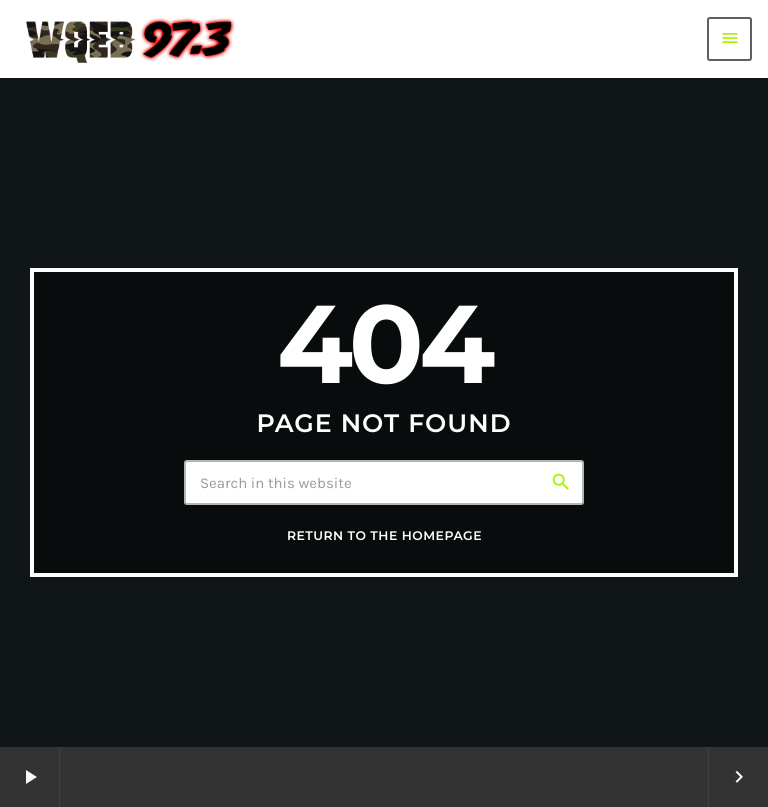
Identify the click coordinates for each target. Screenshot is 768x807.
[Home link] (130, 39)
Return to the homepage (384, 536)
